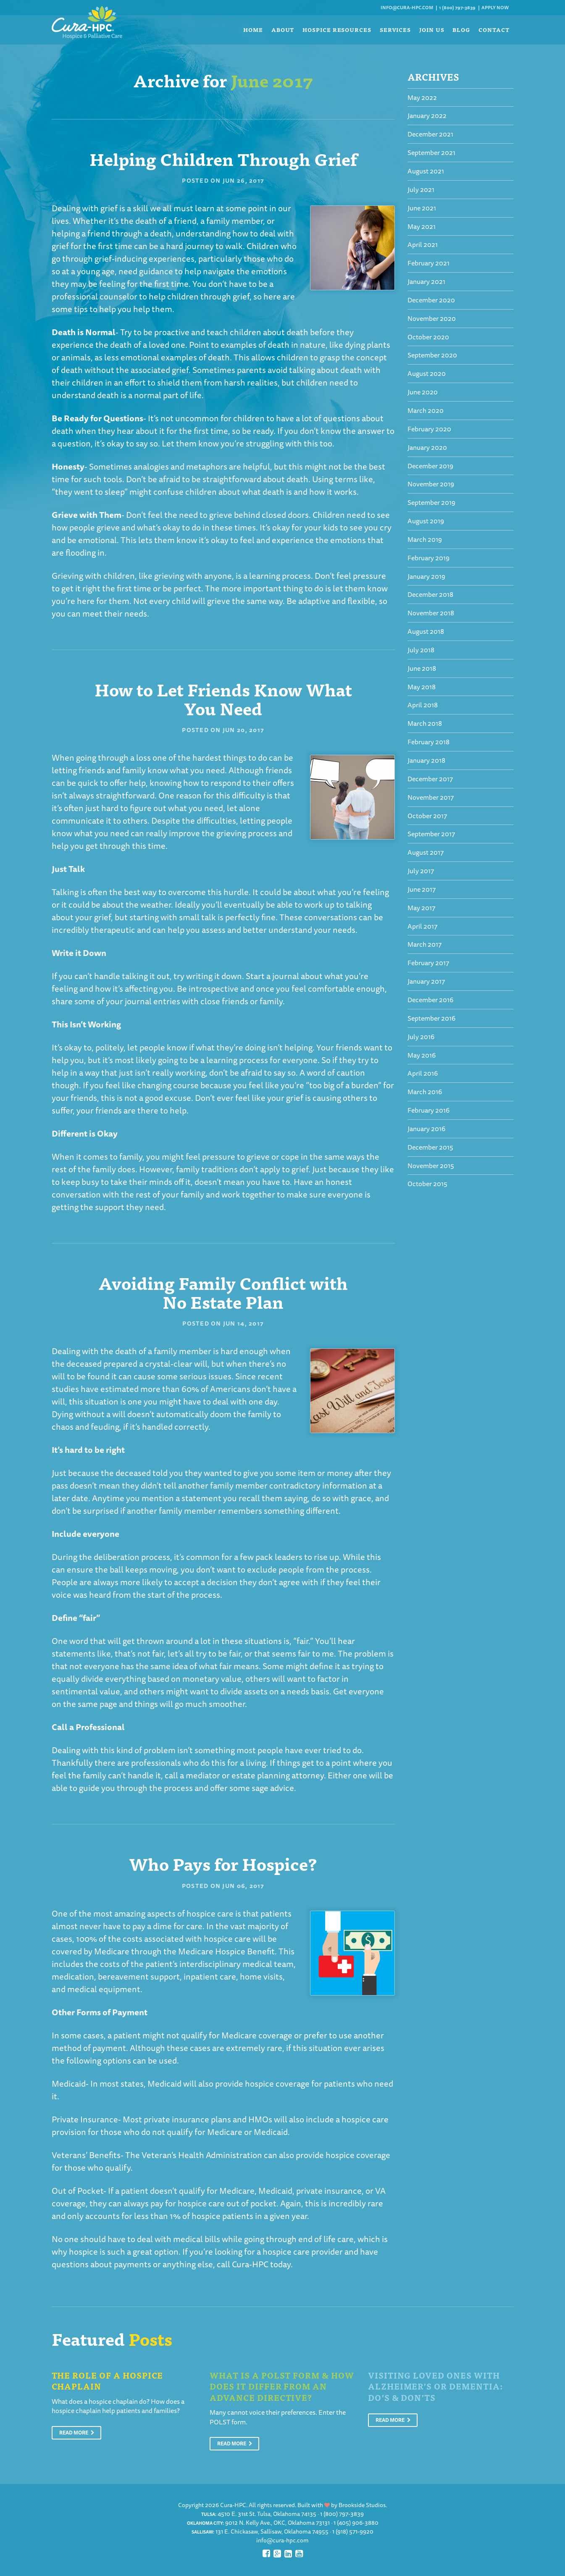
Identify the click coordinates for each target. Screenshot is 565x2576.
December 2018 (430, 594)
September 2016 (431, 1018)
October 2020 (428, 336)
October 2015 (427, 1183)
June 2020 (422, 391)
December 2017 (430, 778)
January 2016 (426, 1128)
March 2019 (424, 539)
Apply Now (495, 7)
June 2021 (421, 207)
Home (253, 29)
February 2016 (428, 1110)
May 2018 (421, 686)
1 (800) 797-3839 (457, 7)
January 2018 (426, 760)
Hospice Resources (336, 29)
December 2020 (431, 299)
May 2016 (421, 1055)
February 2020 (429, 428)
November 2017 (430, 797)
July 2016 (420, 1036)
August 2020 (426, 373)
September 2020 (432, 354)
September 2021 (431, 152)
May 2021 (421, 226)
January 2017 (426, 981)
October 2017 (427, 815)
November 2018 (430, 612)
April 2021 (422, 244)
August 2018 (425, 631)
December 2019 (430, 465)
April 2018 (422, 704)
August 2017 (425, 852)
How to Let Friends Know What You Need (223, 698)
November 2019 (430, 483)
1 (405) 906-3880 (356, 2522)
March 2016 (424, 1091)
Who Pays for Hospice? (223, 1863)
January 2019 (426, 576)
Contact (493, 29)
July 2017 (420, 870)
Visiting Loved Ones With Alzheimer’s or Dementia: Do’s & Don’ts (435, 2386)
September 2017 (431, 833)
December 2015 (430, 1147)
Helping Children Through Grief (223, 158)
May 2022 (422, 97)
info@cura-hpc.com (407, 7)
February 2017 (428, 962)
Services (395, 29)
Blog (461, 29)
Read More (77, 2433)
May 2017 (421, 907)
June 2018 (421, 668)
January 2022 (427, 115)
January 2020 (427, 447)
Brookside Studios (362, 2505)
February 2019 (428, 557)
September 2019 (431, 502)
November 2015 (430, 1165)
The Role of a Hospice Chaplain (107, 2381)
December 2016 (430, 999)
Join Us (431, 29)
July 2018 (420, 649)
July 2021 (420, 189)
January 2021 (426, 281)
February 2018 (428, 741)
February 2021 (428, 262)
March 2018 (424, 723)
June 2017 (421, 889)
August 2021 (425, 170)
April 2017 (422, 926)
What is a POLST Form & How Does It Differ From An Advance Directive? (282, 2386)
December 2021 (430, 134)
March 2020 (425, 410)
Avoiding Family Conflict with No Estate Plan (223, 1291)
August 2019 (425, 520)
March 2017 (424, 944)
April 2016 (422, 1073)
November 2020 (431, 318)
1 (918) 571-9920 (352, 2531)
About (282, 29)
